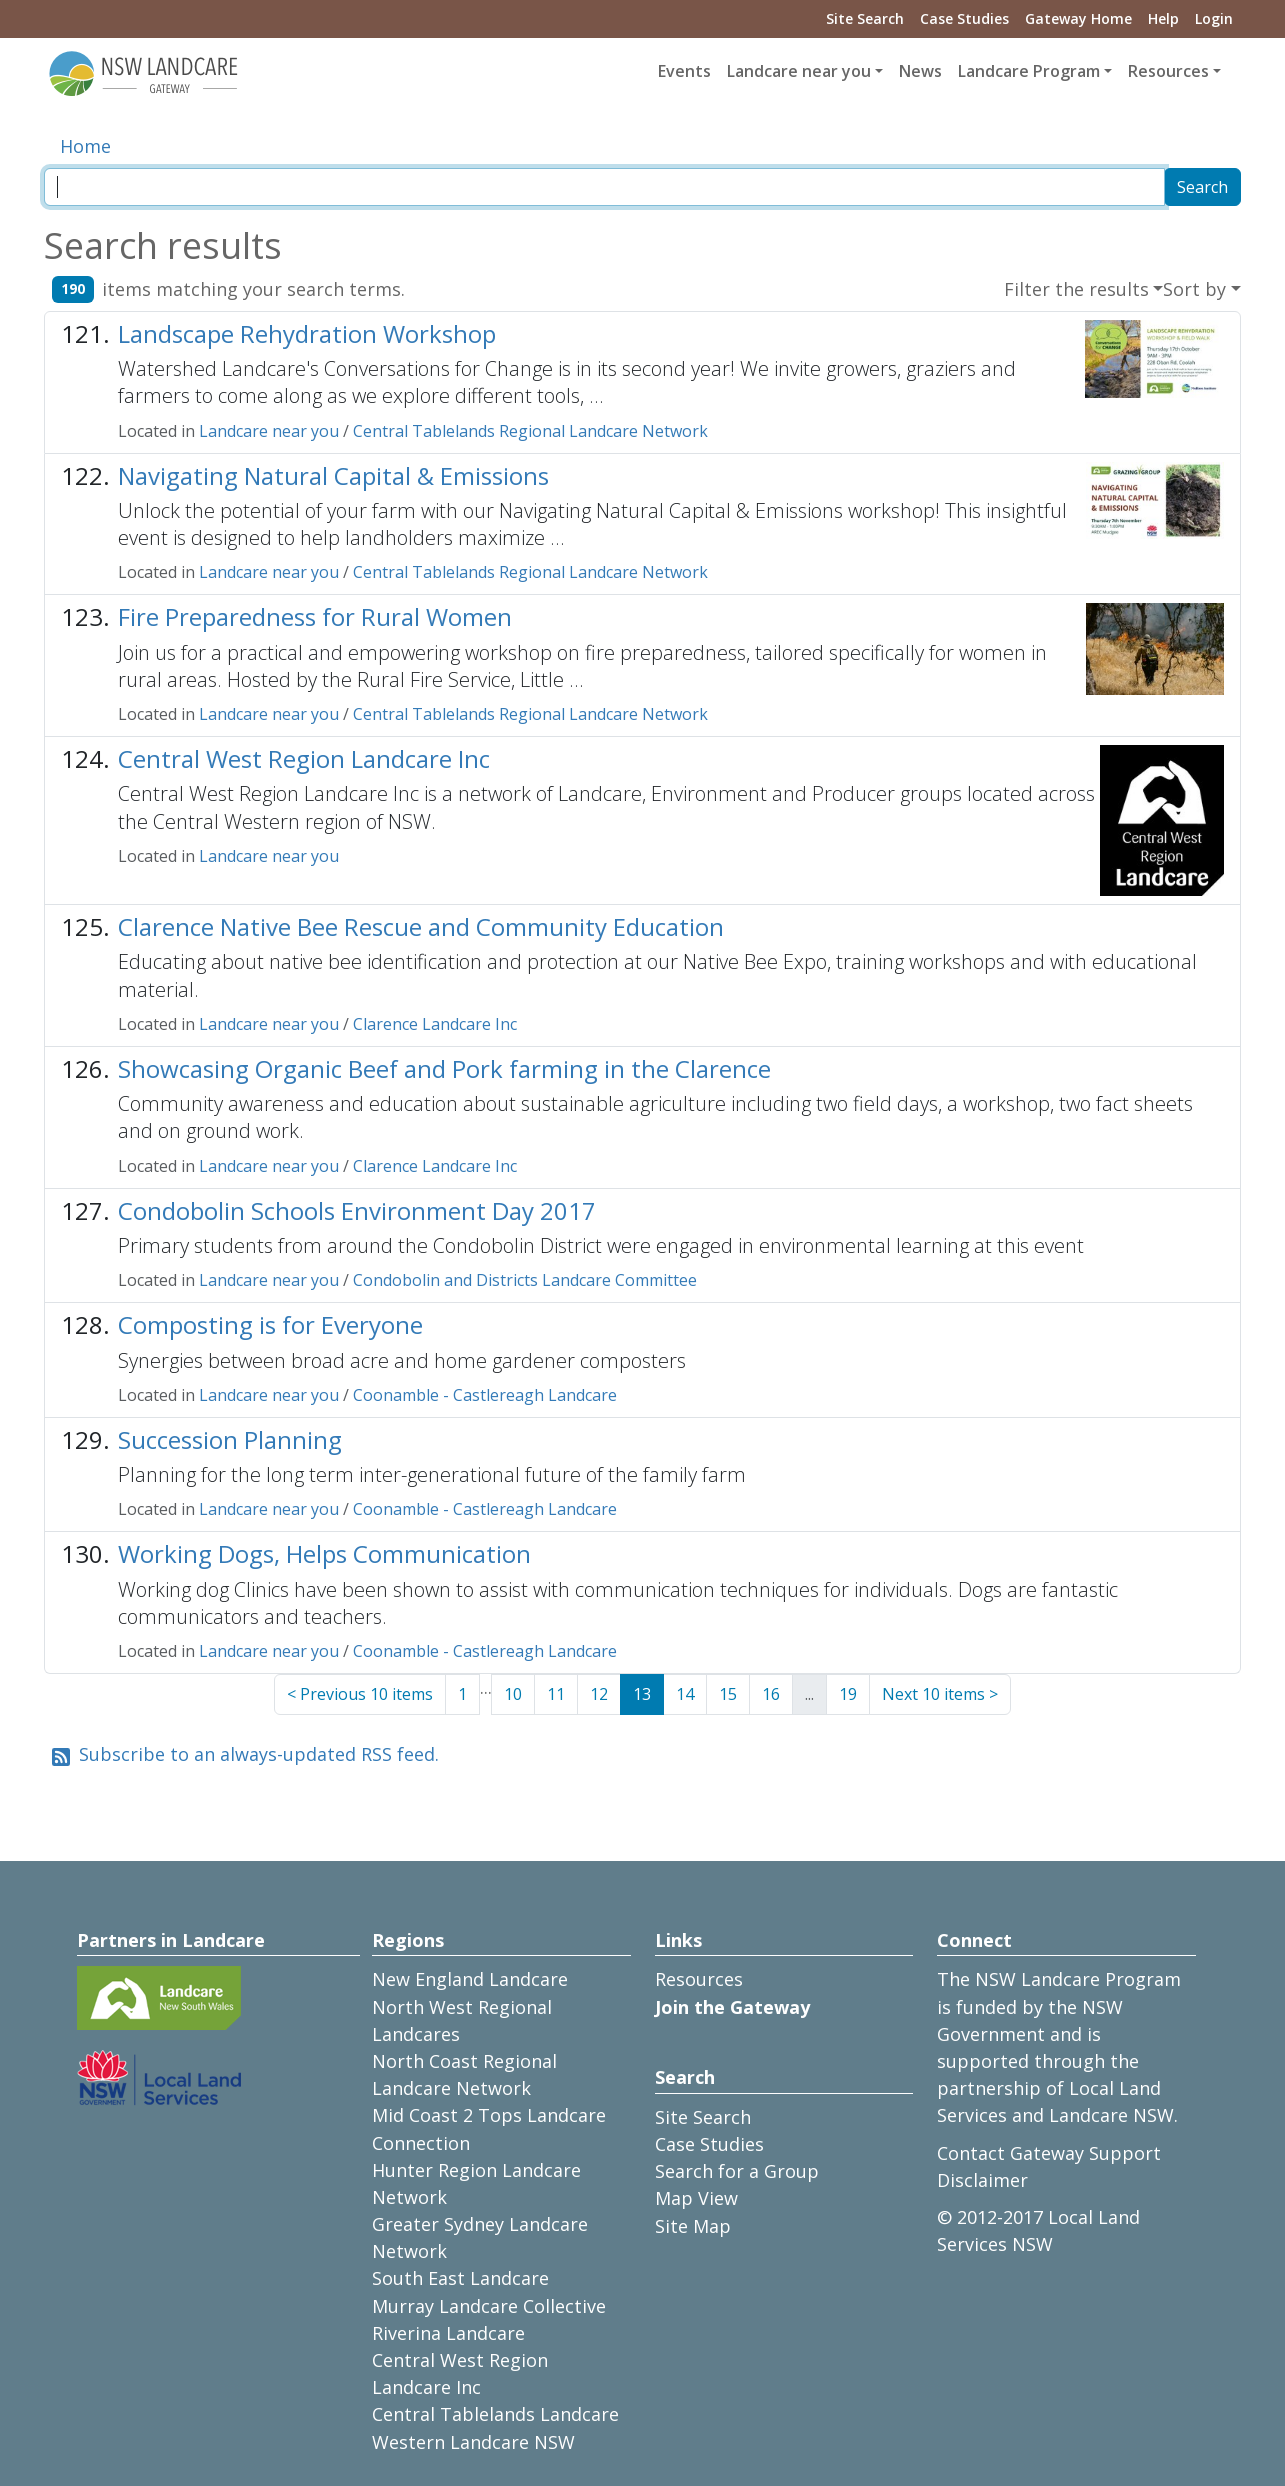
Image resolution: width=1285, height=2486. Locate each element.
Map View (696, 2198)
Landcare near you (269, 431)
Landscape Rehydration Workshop (307, 333)
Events (684, 71)
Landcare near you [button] (799, 71)
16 (771, 1694)
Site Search (865, 18)
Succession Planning (230, 1439)
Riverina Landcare (448, 2333)
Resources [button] (1168, 71)
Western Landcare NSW (473, 2442)
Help (1163, 18)
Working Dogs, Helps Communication (324, 1553)
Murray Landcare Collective (489, 2306)
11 (556, 1694)
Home (85, 146)
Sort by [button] (1194, 289)
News (920, 71)
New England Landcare (470, 1979)
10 (513, 1694)
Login (1214, 18)
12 (599, 1694)
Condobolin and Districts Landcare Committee (525, 1280)
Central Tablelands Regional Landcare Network (530, 431)
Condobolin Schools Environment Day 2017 (357, 1210)
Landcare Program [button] (1029, 71)
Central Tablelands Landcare (495, 2414)
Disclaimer (982, 2180)
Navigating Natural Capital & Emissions (333, 475)
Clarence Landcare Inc (435, 1024)
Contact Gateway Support (1049, 2153)
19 (848, 1694)
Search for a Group (737, 2171)
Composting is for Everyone (270, 1324)
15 (728, 1694)
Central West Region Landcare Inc (304, 758)
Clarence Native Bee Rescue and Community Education (421, 926)
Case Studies (964, 18)
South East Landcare (460, 2278)
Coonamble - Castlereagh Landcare (485, 1395)
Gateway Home (1078, 18)
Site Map (693, 2226)
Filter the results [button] (1076, 289)
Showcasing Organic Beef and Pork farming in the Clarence (444, 1068)
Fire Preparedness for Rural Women (315, 616)
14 (685, 1694)
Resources (699, 1979)
